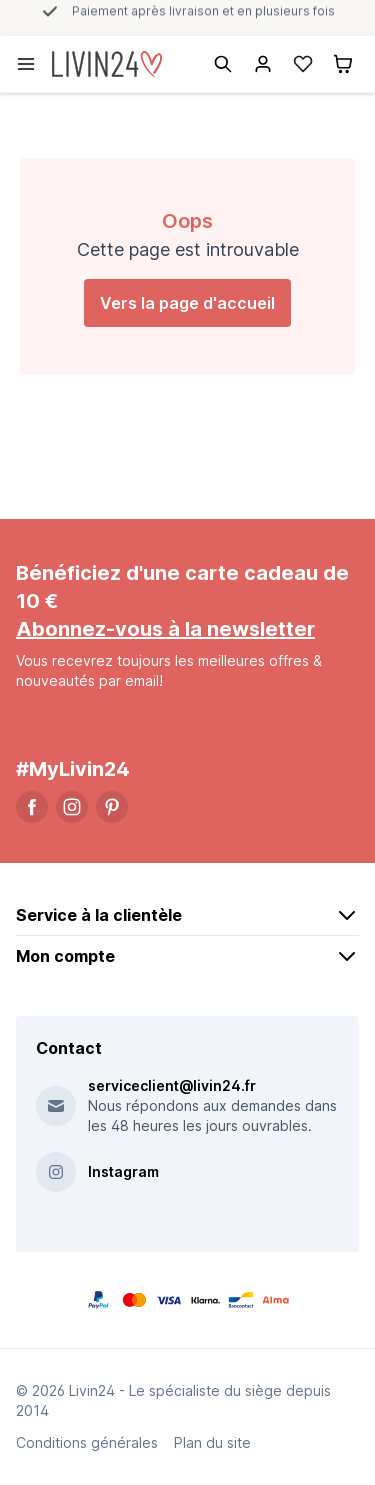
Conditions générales (87, 1442)
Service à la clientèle (187, 915)
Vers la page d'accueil (187, 303)
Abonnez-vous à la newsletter (165, 629)
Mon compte (187, 956)
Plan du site (212, 1442)
